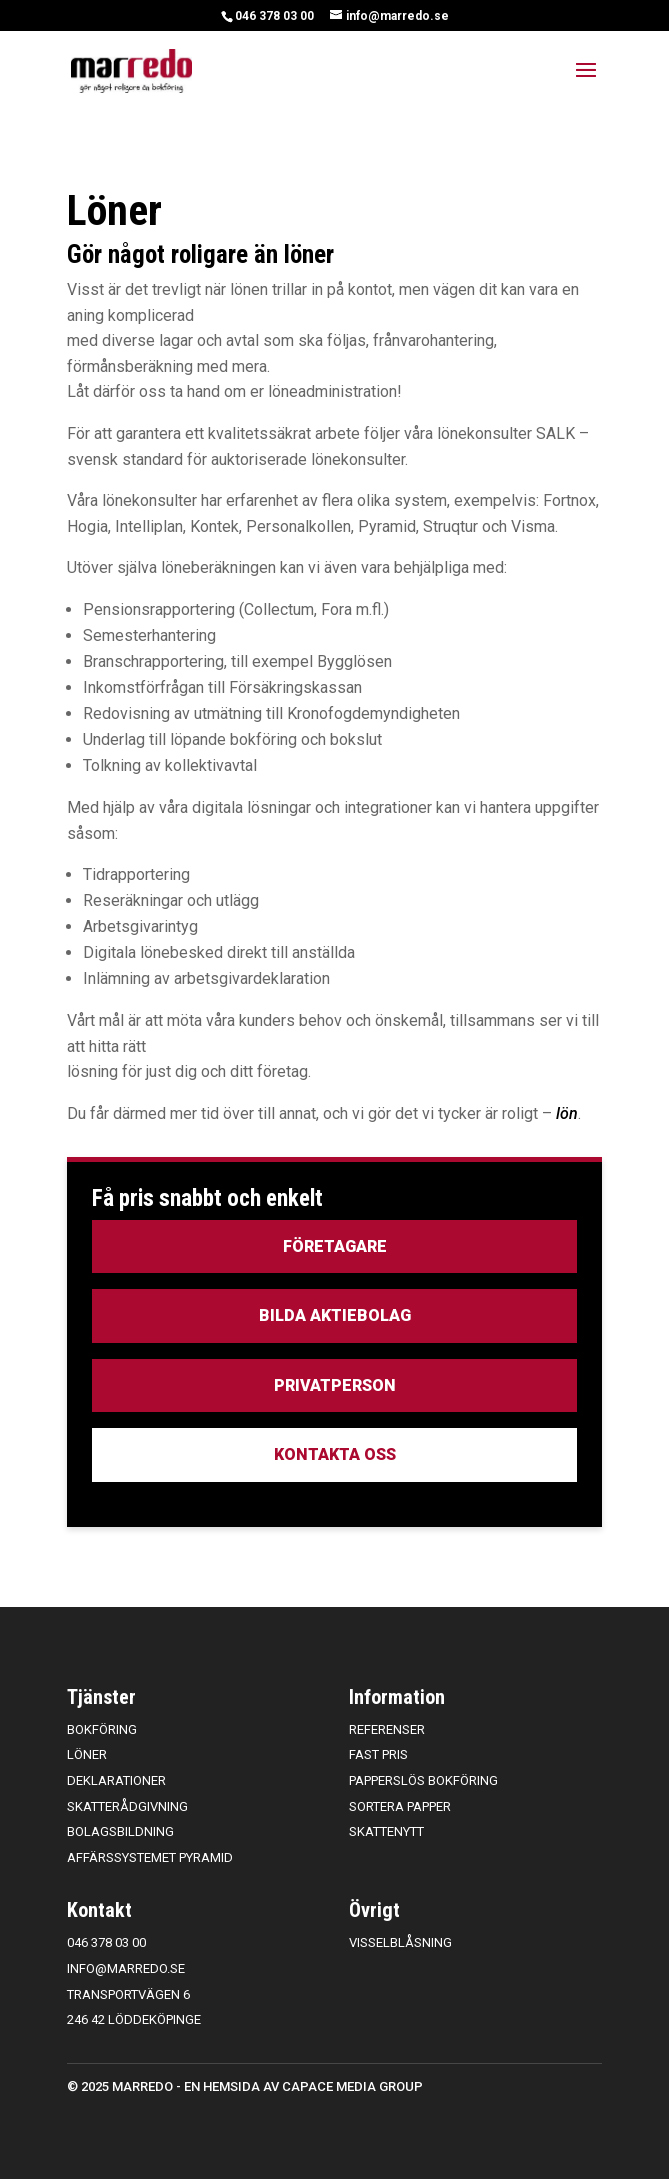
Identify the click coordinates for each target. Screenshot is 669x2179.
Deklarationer (116, 1780)
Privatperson (335, 1385)
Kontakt (99, 1910)
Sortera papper (400, 1806)
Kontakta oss (335, 1454)
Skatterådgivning (127, 1806)
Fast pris (378, 1754)
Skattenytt (386, 1831)
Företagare (335, 1246)
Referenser (387, 1729)
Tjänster (101, 1697)
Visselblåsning (400, 1942)
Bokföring (102, 1729)
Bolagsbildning (120, 1831)
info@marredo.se (126, 1968)
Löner (87, 1754)
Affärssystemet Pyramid (150, 1857)
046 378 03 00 (274, 16)
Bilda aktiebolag (335, 1315)
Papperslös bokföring (423, 1780)
